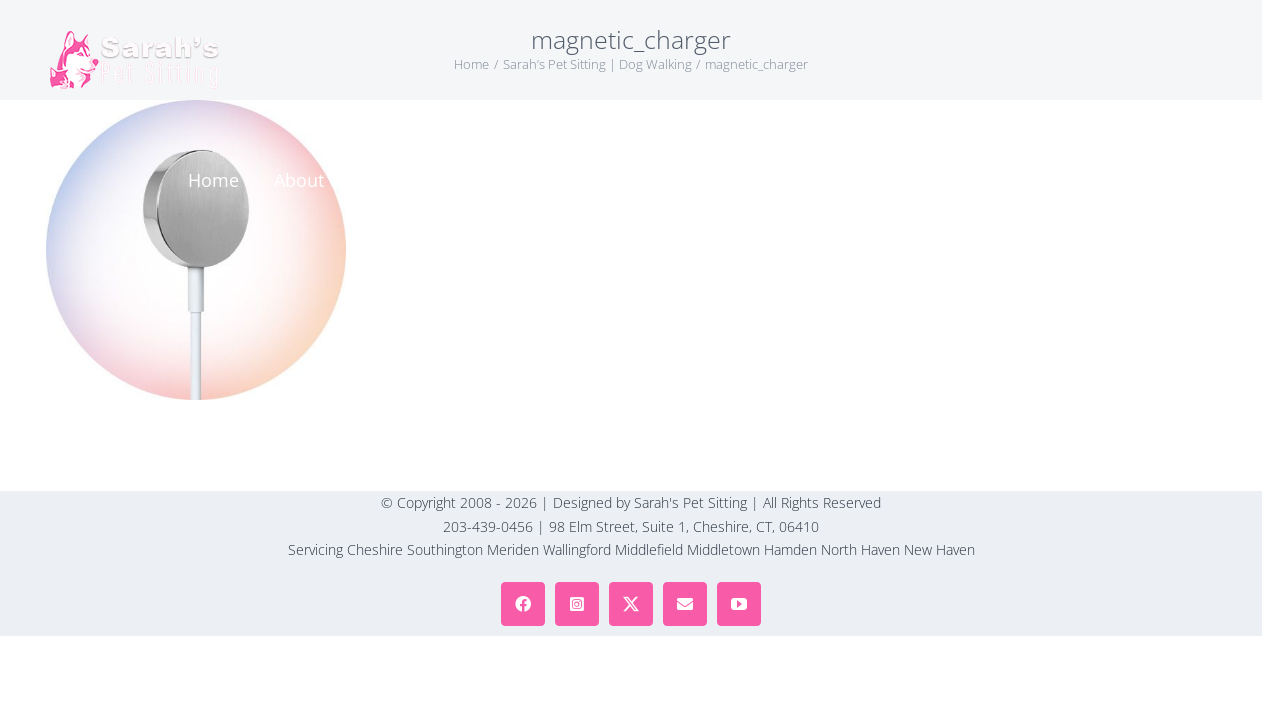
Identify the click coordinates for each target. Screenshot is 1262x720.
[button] (1147, 60)
